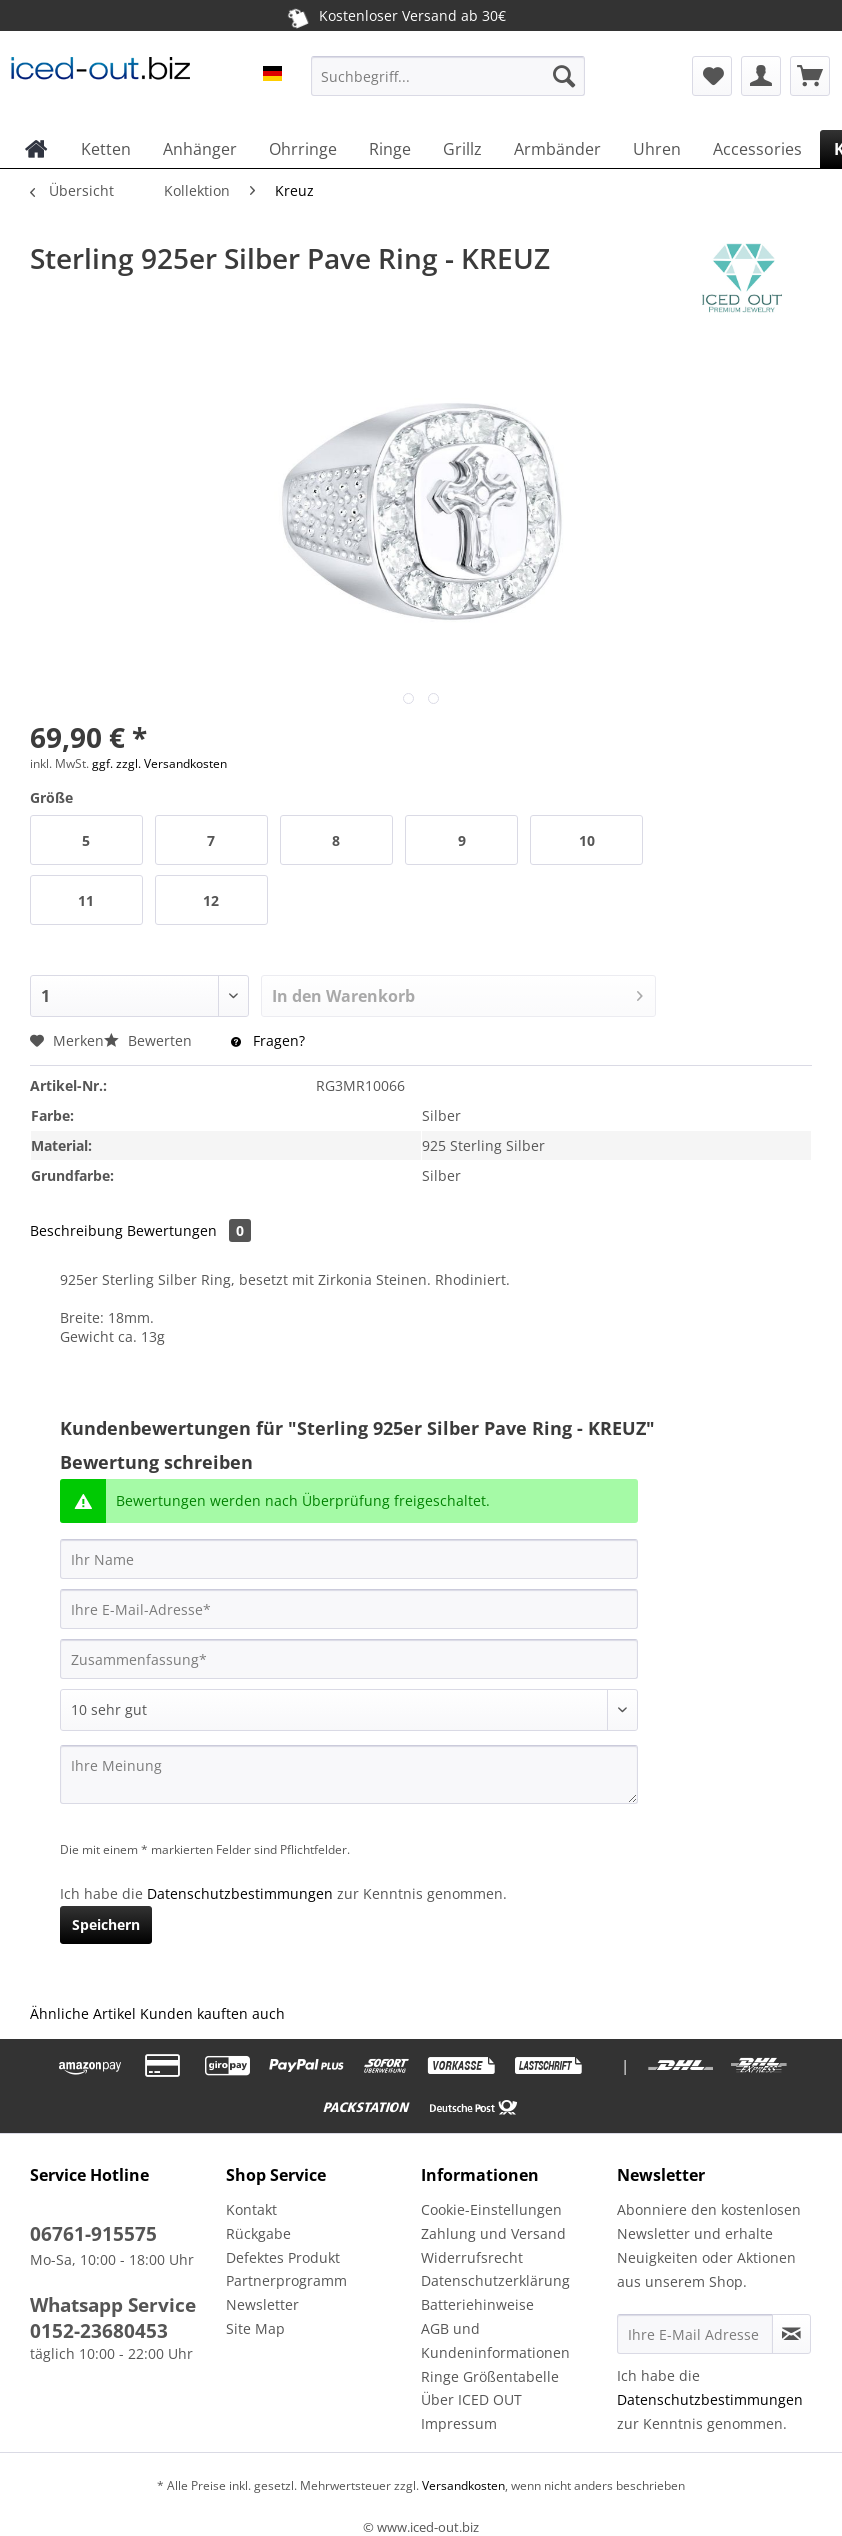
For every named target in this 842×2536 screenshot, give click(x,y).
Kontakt (251, 2209)
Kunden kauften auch (212, 2013)
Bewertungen (189, 1230)
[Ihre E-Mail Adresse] (695, 2334)
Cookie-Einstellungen (491, 2209)
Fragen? (268, 1040)
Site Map (255, 2328)
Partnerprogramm (286, 2280)
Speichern (106, 1924)
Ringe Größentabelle (490, 2376)
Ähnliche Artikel (83, 2013)
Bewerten (150, 1040)
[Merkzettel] (712, 76)
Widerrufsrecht (472, 2257)
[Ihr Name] (349, 1559)
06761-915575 (93, 2234)
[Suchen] (564, 76)
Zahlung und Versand (493, 2233)
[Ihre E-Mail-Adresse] (349, 1609)
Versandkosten (462, 2485)
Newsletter (262, 2304)
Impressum (459, 2423)
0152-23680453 (99, 2331)
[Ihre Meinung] (349, 1774)
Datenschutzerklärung (495, 2280)
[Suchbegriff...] (448, 76)
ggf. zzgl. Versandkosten (159, 763)
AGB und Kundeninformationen (495, 2340)
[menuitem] (448, 85)
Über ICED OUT (471, 2399)
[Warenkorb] (810, 76)
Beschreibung (76, 1230)
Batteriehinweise (477, 2304)
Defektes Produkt (283, 2257)
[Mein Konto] (761, 76)
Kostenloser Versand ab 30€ (396, 15)
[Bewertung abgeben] (349, 1710)
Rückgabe (258, 2233)
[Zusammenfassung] (349, 1659)
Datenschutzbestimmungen (240, 1893)
